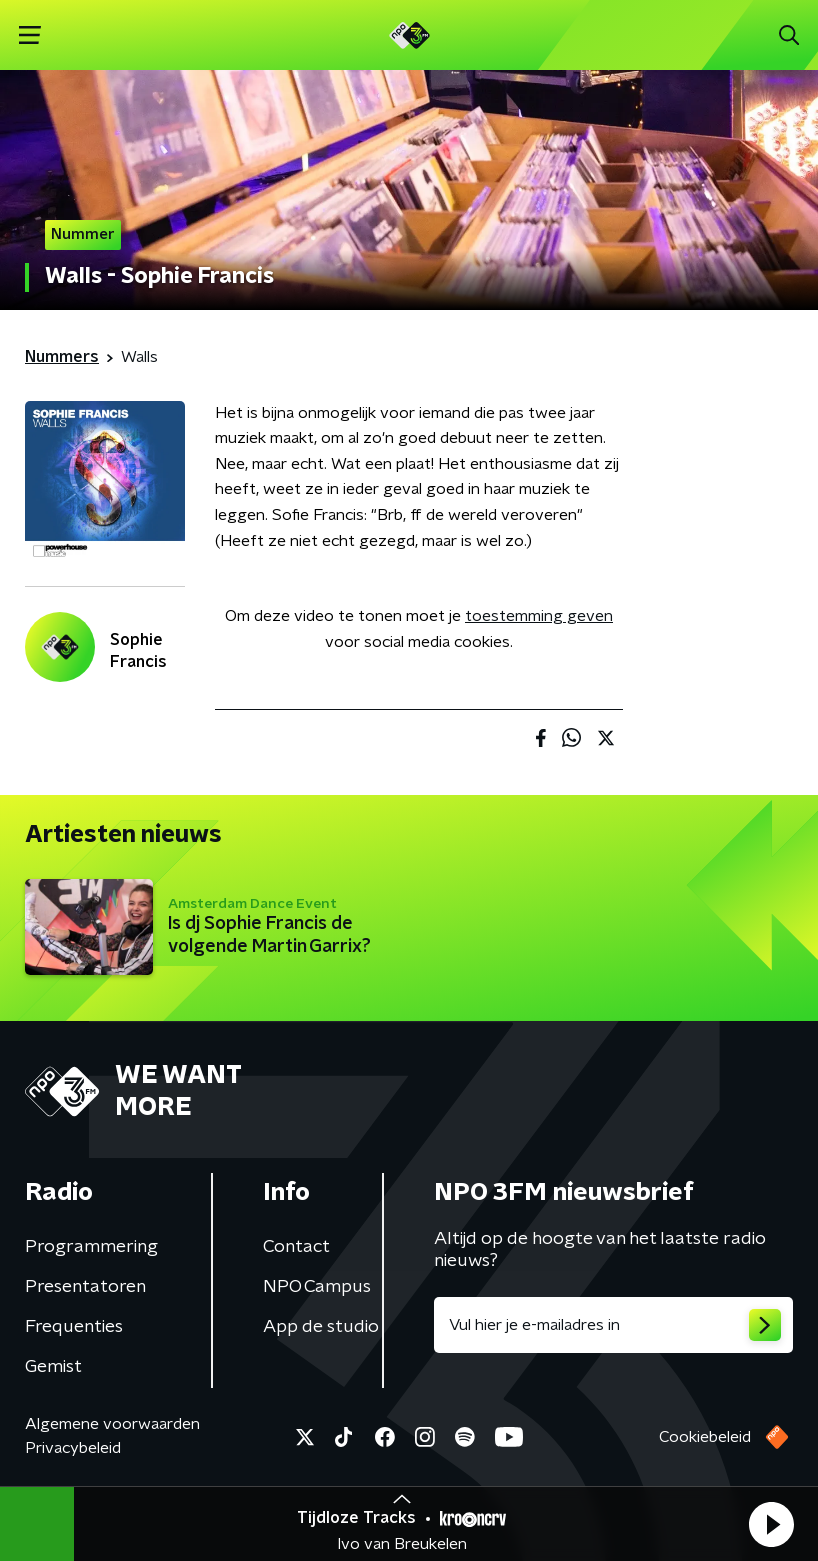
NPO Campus (317, 1287)
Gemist (53, 1367)
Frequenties (74, 1327)
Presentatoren (85, 1287)
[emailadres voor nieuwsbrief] (613, 1325)
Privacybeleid (73, 1448)
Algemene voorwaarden (112, 1424)
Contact (296, 1247)
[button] (771, 1524)
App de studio (321, 1327)
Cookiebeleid (705, 1437)
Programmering (91, 1247)
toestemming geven (539, 616)
